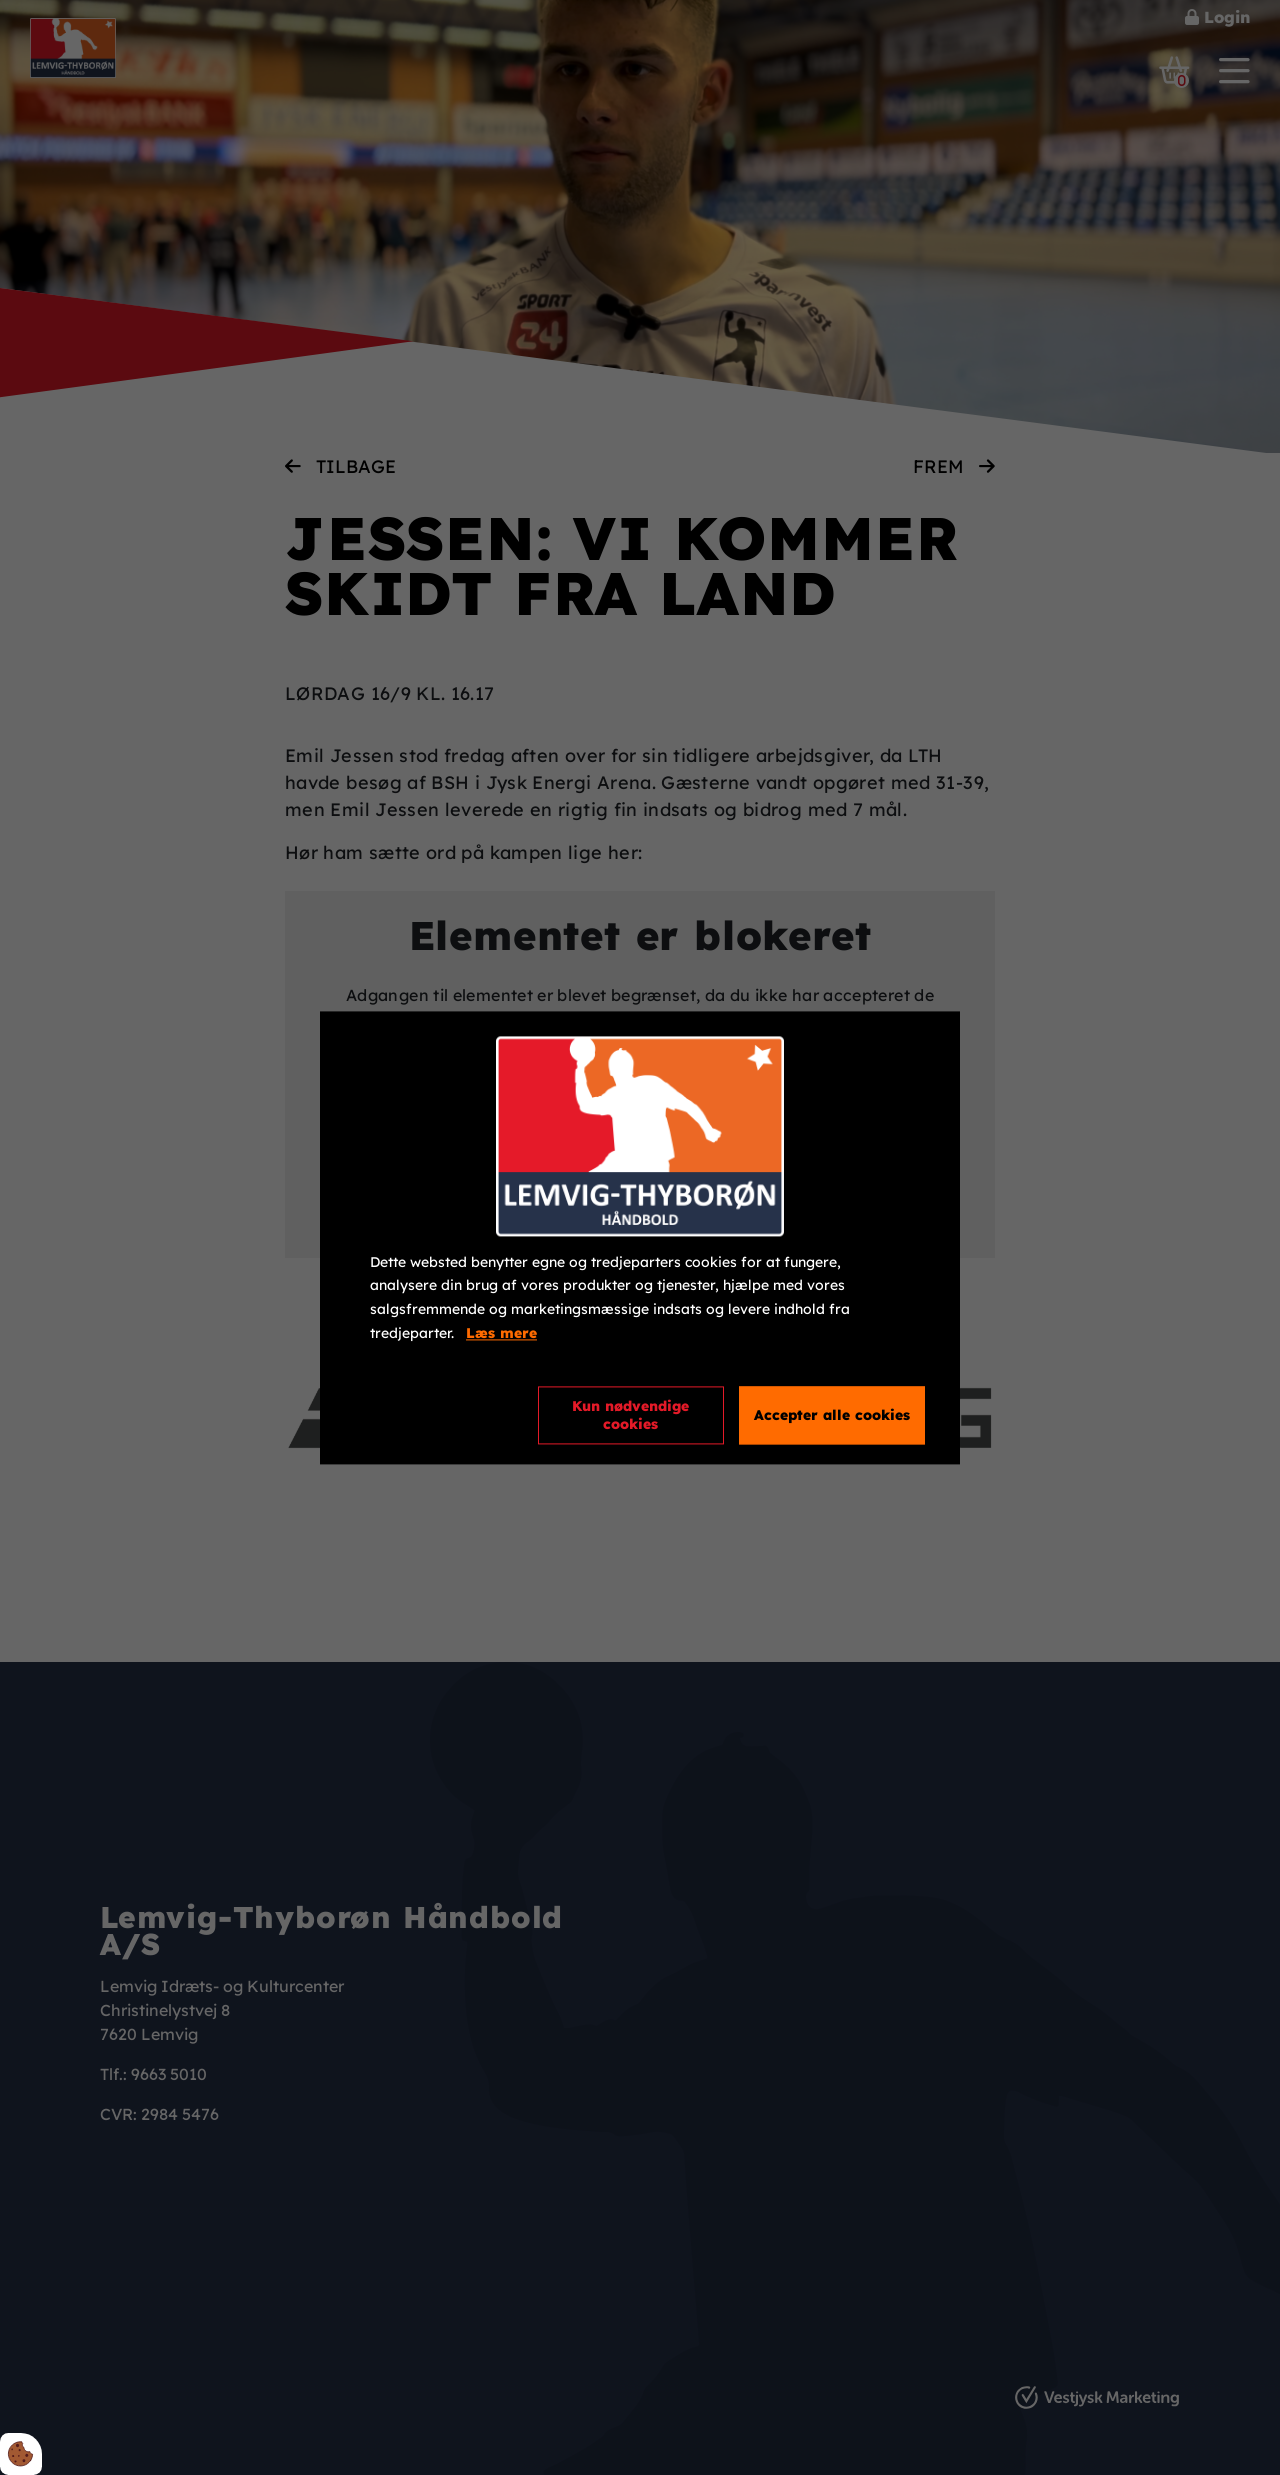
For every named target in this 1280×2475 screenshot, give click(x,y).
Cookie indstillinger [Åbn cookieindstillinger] (442, 1414)
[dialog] (640, 1237)
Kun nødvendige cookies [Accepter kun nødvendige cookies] (630, 1415)
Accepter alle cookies (832, 1415)
